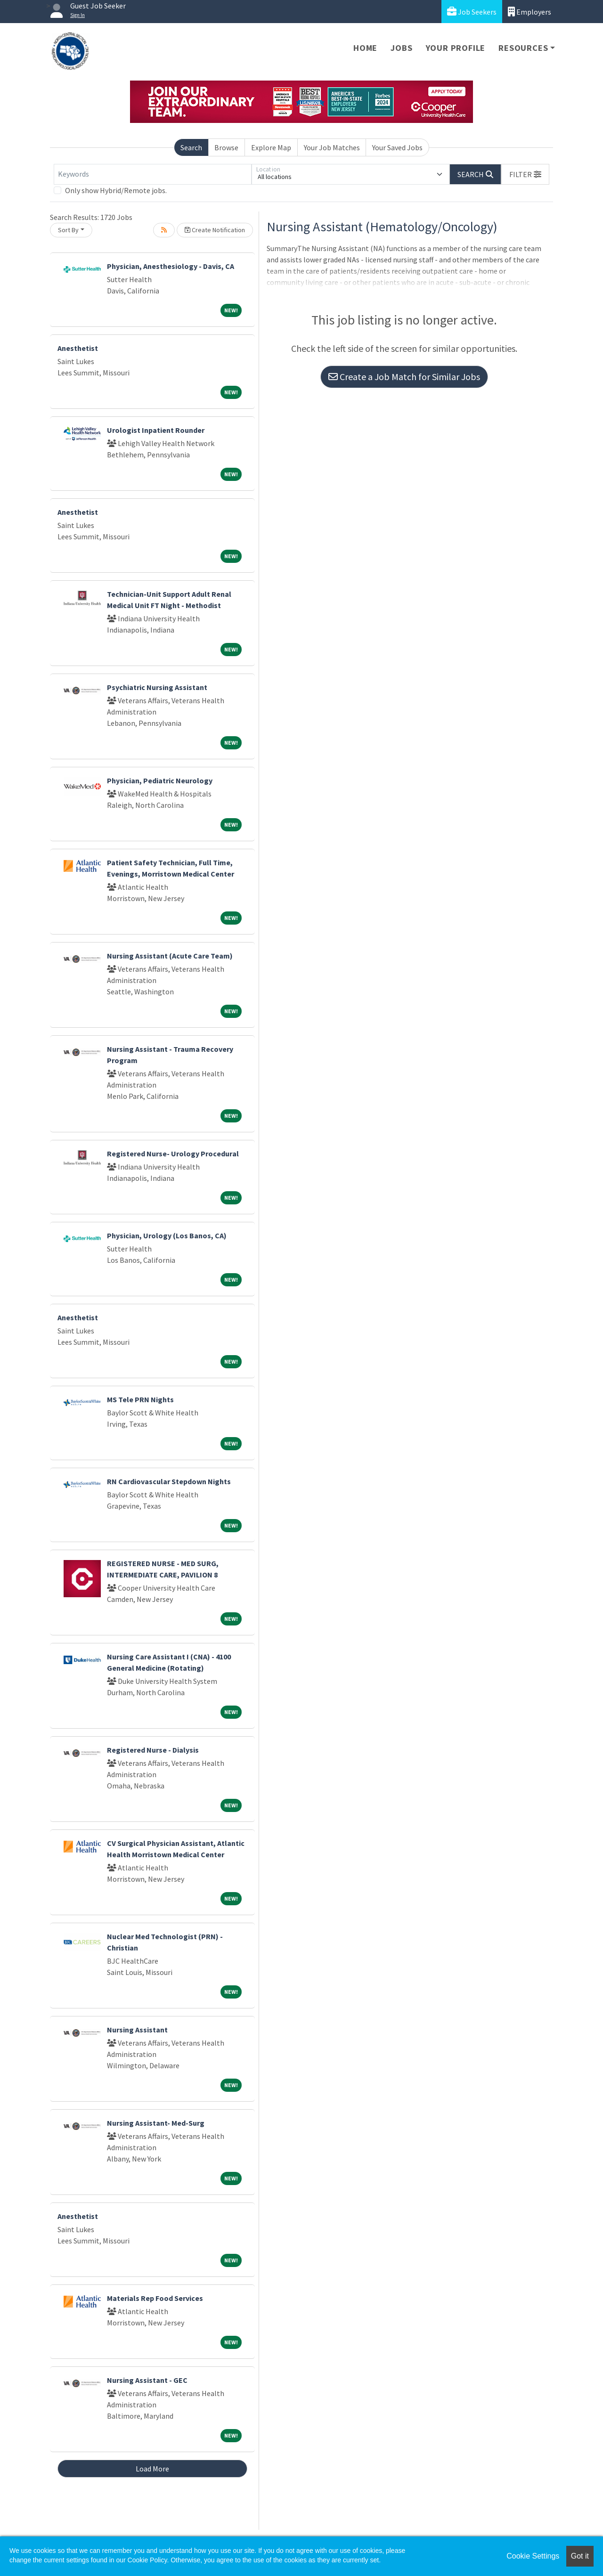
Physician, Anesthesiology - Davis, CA (170, 266)
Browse (226, 147)
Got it (580, 2556)
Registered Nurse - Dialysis (153, 1750)
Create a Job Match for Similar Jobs (404, 376)
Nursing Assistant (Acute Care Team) (170, 955)
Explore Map (271, 147)
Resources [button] (523, 47)
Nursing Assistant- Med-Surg (155, 2123)
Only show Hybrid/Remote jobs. (116, 190)
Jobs (401, 47)
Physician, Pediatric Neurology (159, 780)
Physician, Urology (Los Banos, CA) (167, 1235)
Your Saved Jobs (397, 147)
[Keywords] (153, 174)
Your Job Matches (332, 147)
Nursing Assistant (137, 2029)
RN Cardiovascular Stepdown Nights (169, 1481)
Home (365, 47)
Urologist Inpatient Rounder (155, 430)
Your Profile (456, 47)
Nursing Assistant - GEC (147, 2380)
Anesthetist (77, 348)
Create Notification (215, 230)
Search (191, 147)
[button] (525, 174)
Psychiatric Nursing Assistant (157, 687)
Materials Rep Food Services (155, 2298)
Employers (529, 11)
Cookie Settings (532, 2556)
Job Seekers (472, 11)
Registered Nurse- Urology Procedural (173, 1153)
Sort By (68, 230)
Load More (152, 2468)
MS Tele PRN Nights (140, 1399)
